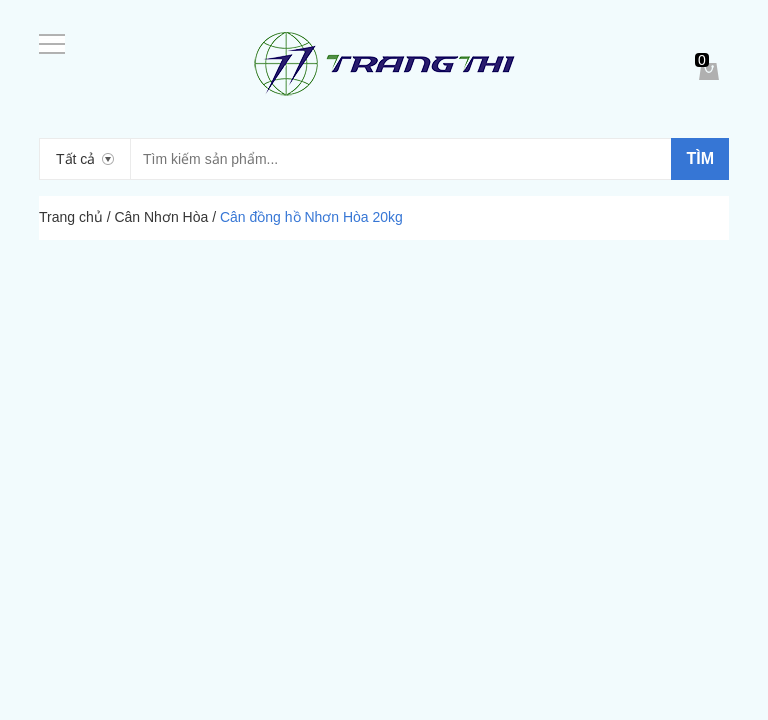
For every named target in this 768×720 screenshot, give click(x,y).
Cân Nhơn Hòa (161, 217)
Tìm (700, 158)
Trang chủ (71, 217)
